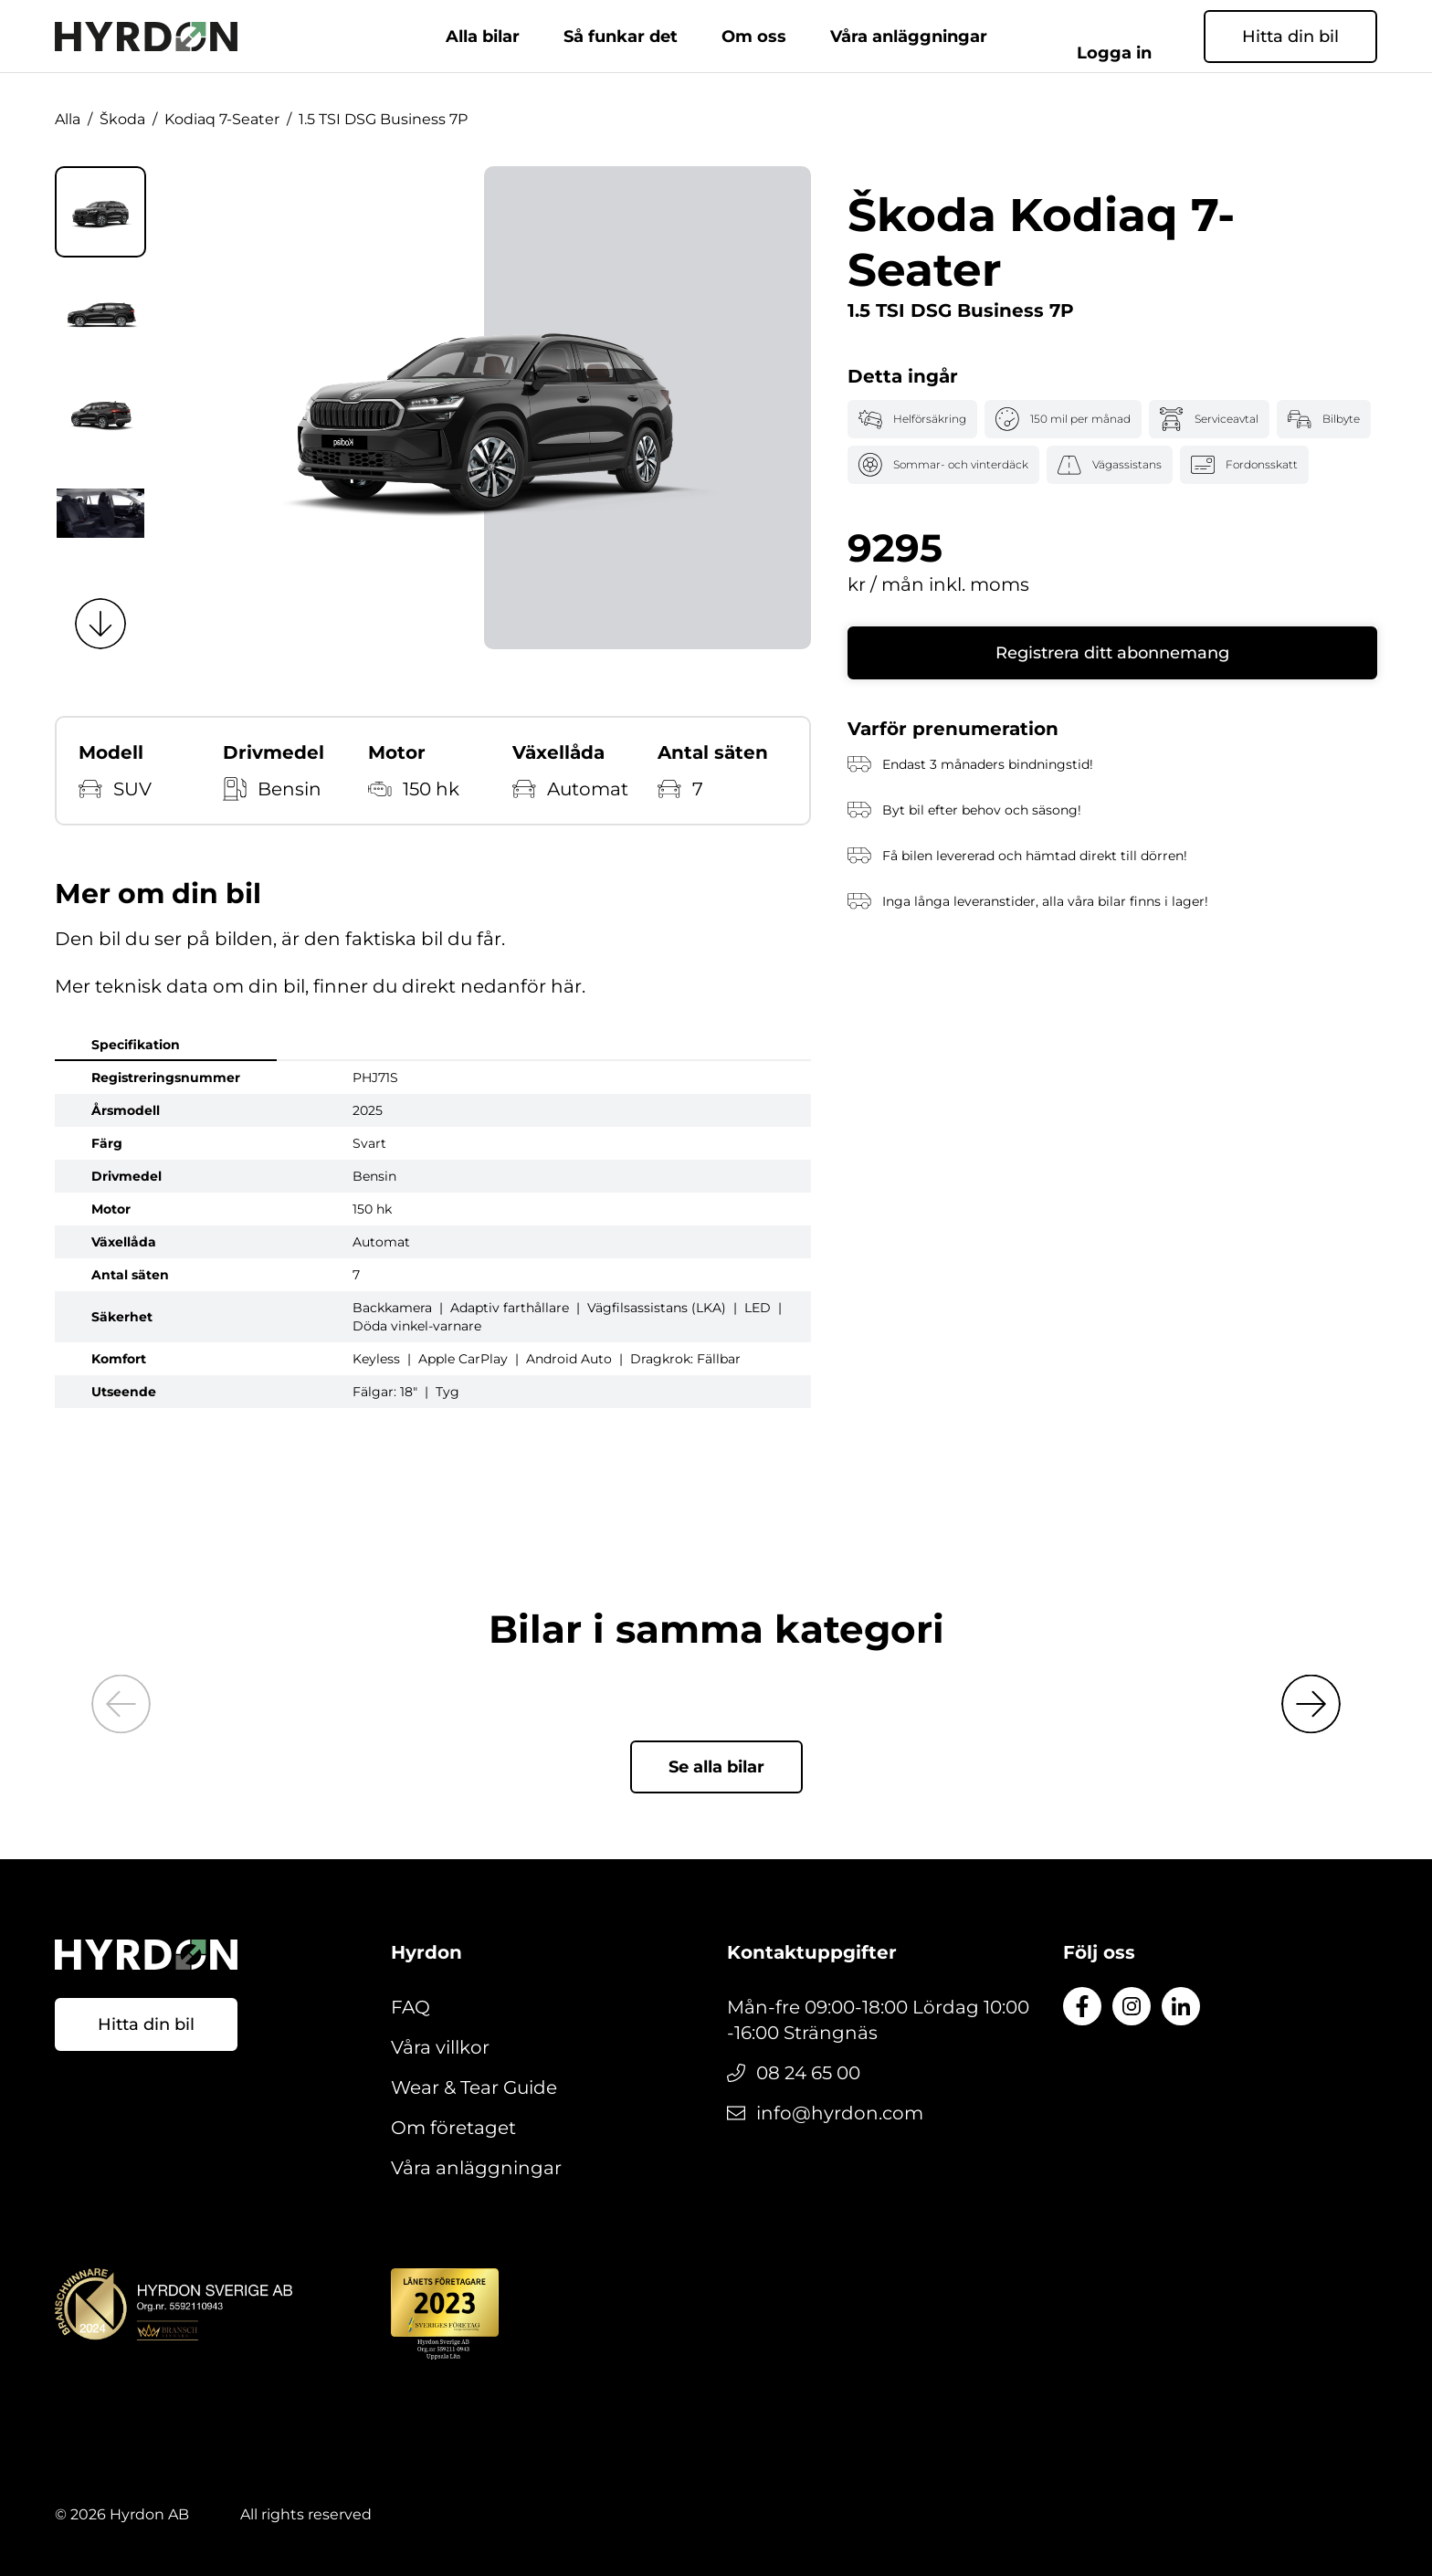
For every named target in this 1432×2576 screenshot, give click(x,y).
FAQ (410, 2007)
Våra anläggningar (908, 36)
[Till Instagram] (1131, 2006)
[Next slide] (100, 623)
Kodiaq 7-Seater (221, 119)
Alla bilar (483, 36)
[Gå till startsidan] (146, 36)
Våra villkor (440, 2047)
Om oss (753, 36)
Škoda (122, 119)
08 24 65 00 (808, 2073)
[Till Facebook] (1082, 2006)
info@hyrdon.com (839, 2113)
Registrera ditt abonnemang (1112, 653)
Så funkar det (620, 36)
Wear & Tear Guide (474, 2087)
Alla (67, 119)
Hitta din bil (1290, 36)
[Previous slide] (121, 1704)
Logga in (1137, 36)
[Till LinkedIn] (1181, 2006)
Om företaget (453, 2128)
